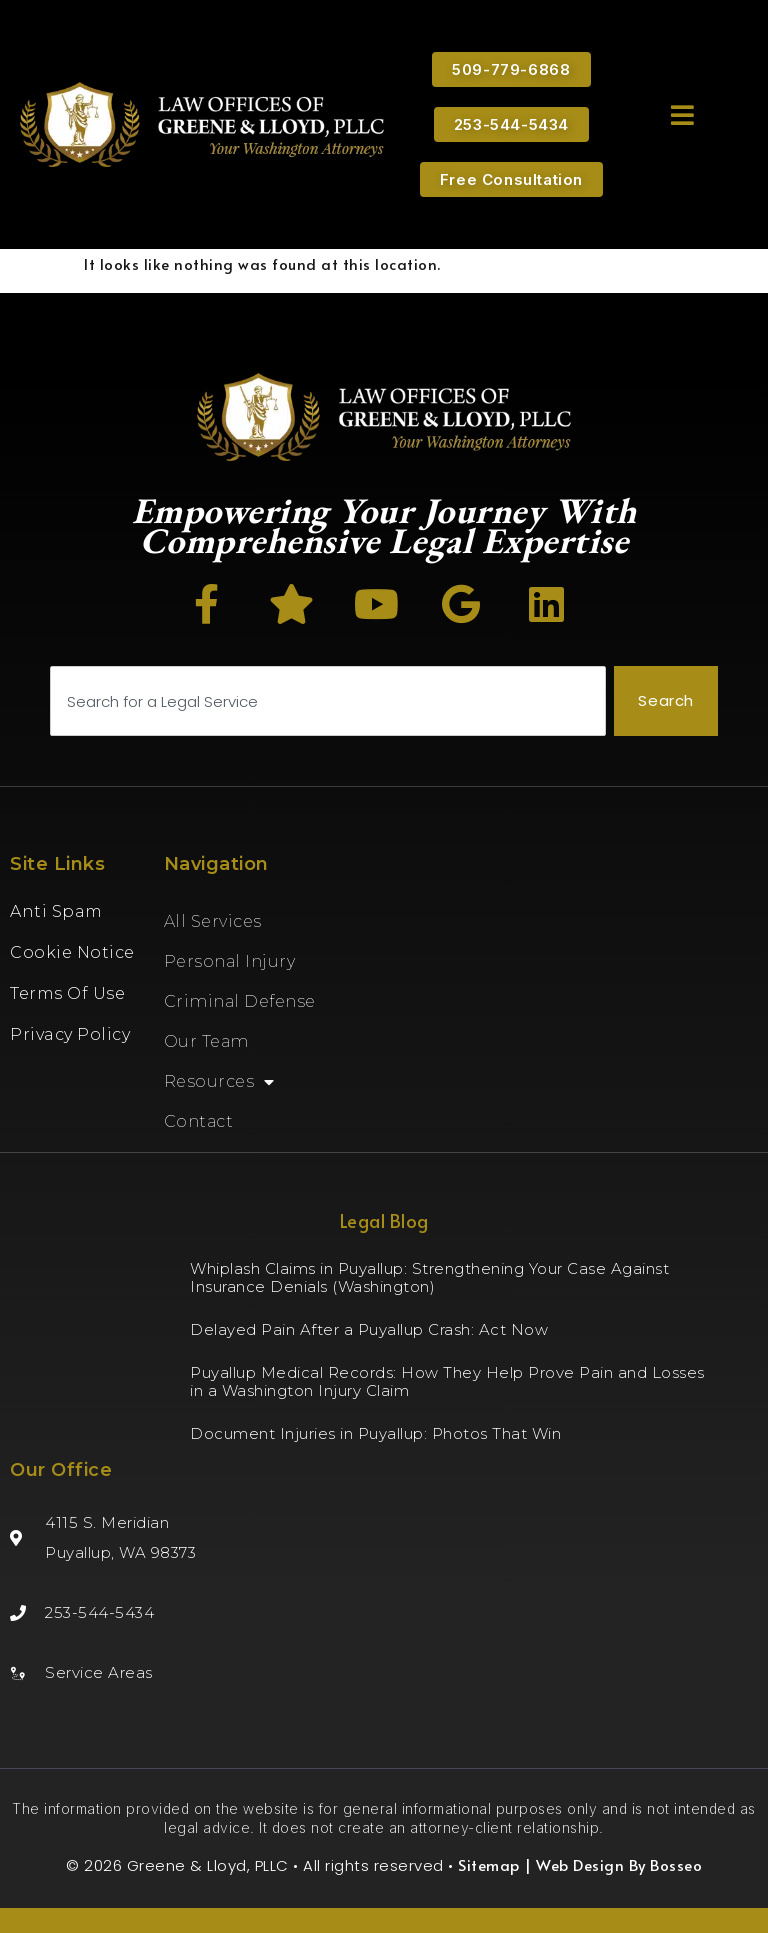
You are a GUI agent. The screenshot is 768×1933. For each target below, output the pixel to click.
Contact (199, 1121)
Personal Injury (230, 961)
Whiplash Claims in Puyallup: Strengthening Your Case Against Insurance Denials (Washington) (429, 1277)
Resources (219, 1082)
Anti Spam (56, 911)
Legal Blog (384, 1220)
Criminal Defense (240, 1001)
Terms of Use (67, 993)
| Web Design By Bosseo (611, 1864)
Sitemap (489, 1864)
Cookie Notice (72, 952)
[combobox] (328, 701)
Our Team (206, 1041)
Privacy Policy (70, 1034)
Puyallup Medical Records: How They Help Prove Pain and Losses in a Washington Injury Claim (447, 1381)
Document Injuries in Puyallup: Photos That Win (375, 1433)
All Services (213, 921)
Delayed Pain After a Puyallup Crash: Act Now (369, 1329)
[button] (682, 114)
